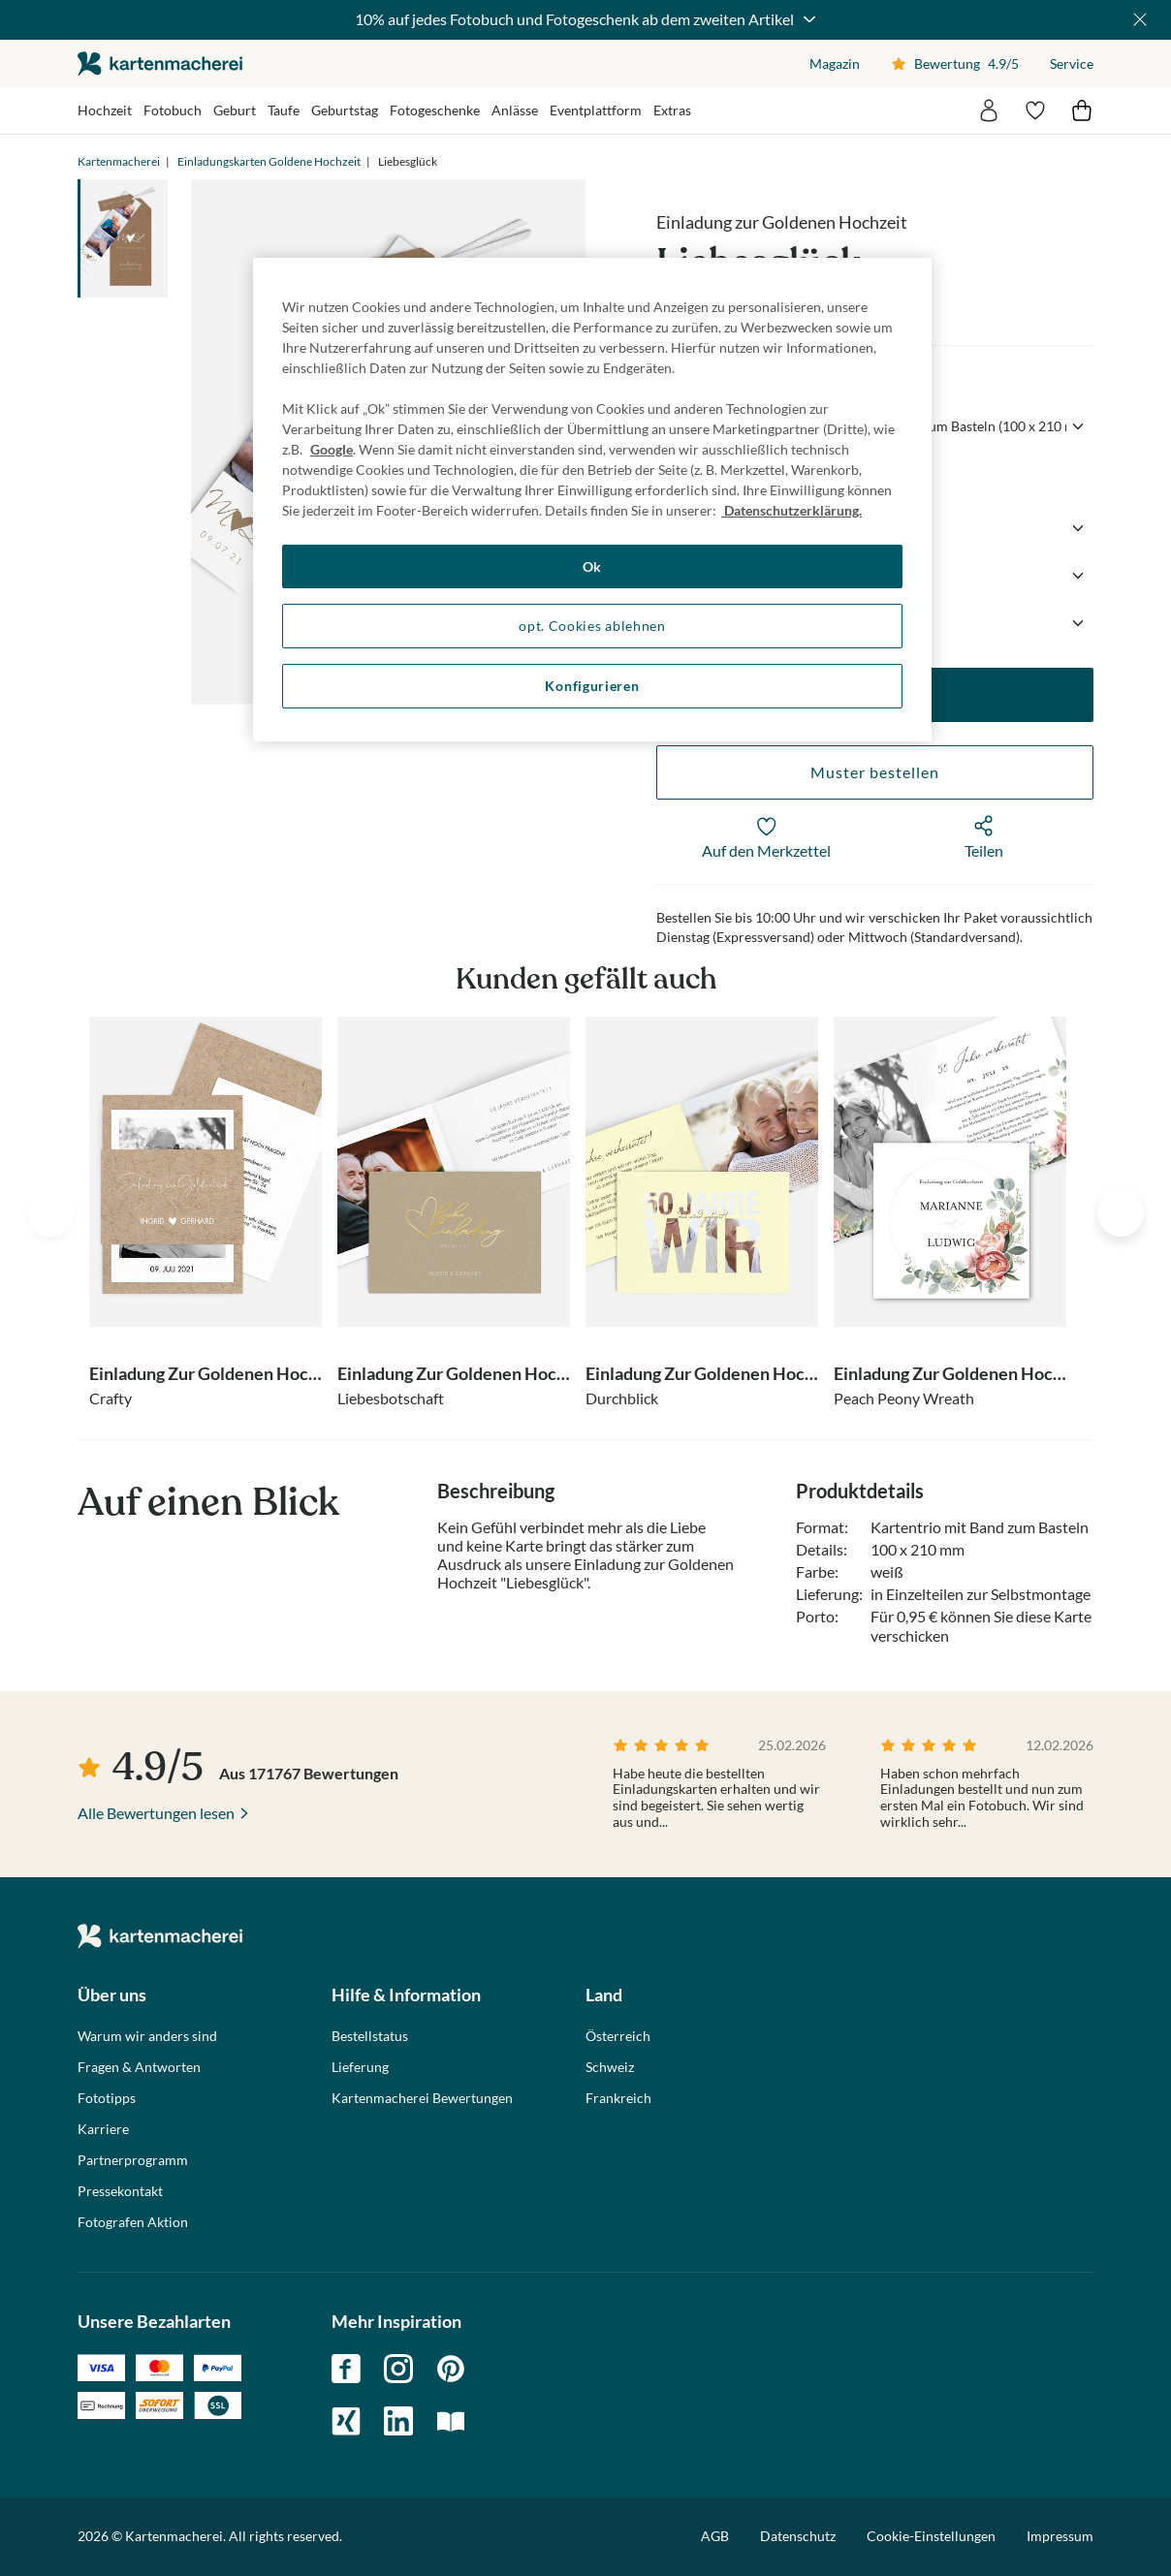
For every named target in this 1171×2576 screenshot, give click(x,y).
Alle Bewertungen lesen (156, 1813)
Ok (592, 566)
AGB (715, 2536)
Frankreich (618, 2098)
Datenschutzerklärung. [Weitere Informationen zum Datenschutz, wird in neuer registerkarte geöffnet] (791, 510)
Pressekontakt (120, 2191)
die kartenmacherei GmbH (160, 63)
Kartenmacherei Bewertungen (422, 2098)
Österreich (618, 2036)
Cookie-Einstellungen (931, 2536)
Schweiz (610, 2067)
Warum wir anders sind (147, 2036)
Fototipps (107, 2098)
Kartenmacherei (119, 161)
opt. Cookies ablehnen (592, 625)
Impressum (1060, 2536)
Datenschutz (798, 2536)
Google (331, 449)
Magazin (834, 63)
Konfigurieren (592, 685)
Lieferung (360, 2067)
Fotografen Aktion (133, 2222)
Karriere (103, 2129)
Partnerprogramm (133, 2160)
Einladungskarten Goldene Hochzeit (269, 161)
